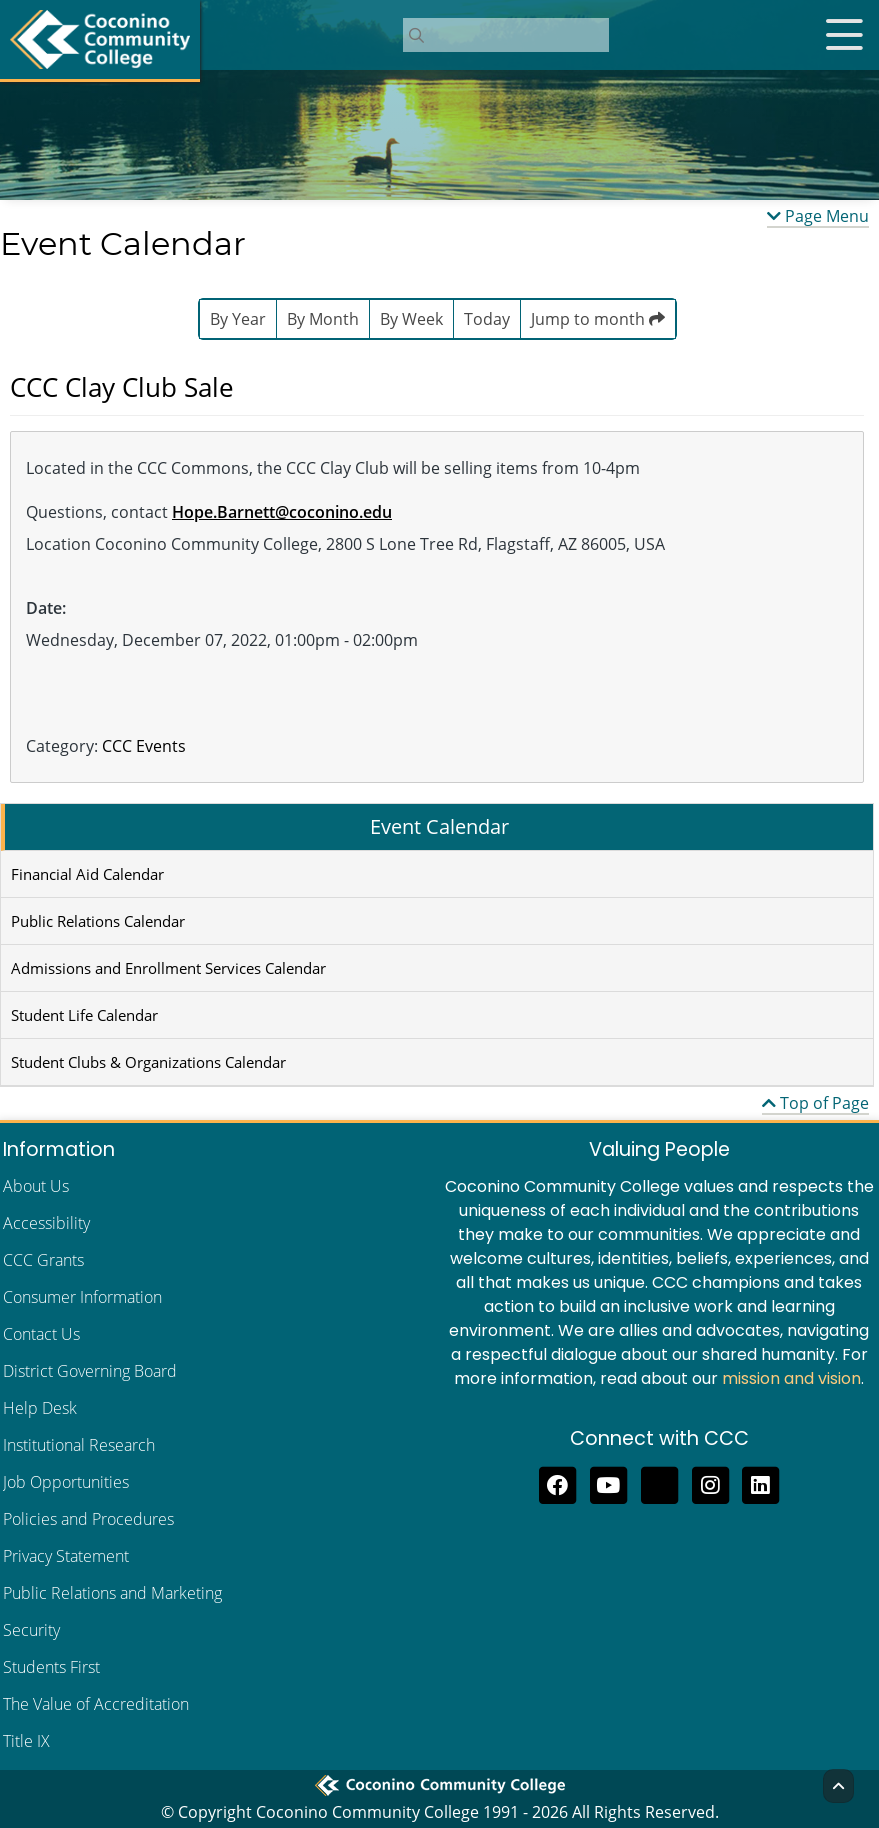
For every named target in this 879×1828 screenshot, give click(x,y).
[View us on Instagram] (710, 1483)
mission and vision (791, 1378)
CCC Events (144, 746)
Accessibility (46, 1223)
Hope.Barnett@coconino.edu (282, 512)
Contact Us (41, 1334)
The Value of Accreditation (96, 1704)
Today (487, 319)
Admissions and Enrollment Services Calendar (168, 968)
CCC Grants (43, 1260)
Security (31, 1630)
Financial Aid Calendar (87, 874)
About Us (36, 1186)
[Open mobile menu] (844, 35)
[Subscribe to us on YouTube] (608, 1483)
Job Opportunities (66, 1482)
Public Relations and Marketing (112, 1593)
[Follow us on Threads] (659, 1483)
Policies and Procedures (88, 1519)
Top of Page (815, 1103)
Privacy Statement (66, 1556)
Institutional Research (79, 1445)
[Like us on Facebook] (557, 1483)
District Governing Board (90, 1371)
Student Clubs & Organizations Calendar (148, 1062)
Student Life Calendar (84, 1015)
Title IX (26, 1741)
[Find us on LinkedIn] (761, 1483)
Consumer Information (82, 1297)
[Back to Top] (838, 1786)
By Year (238, 319)
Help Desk (40, 1408)
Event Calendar (439, 826)
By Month (323, 319)
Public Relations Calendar (98, 921)
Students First (51, 1667)
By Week (411, 319)
